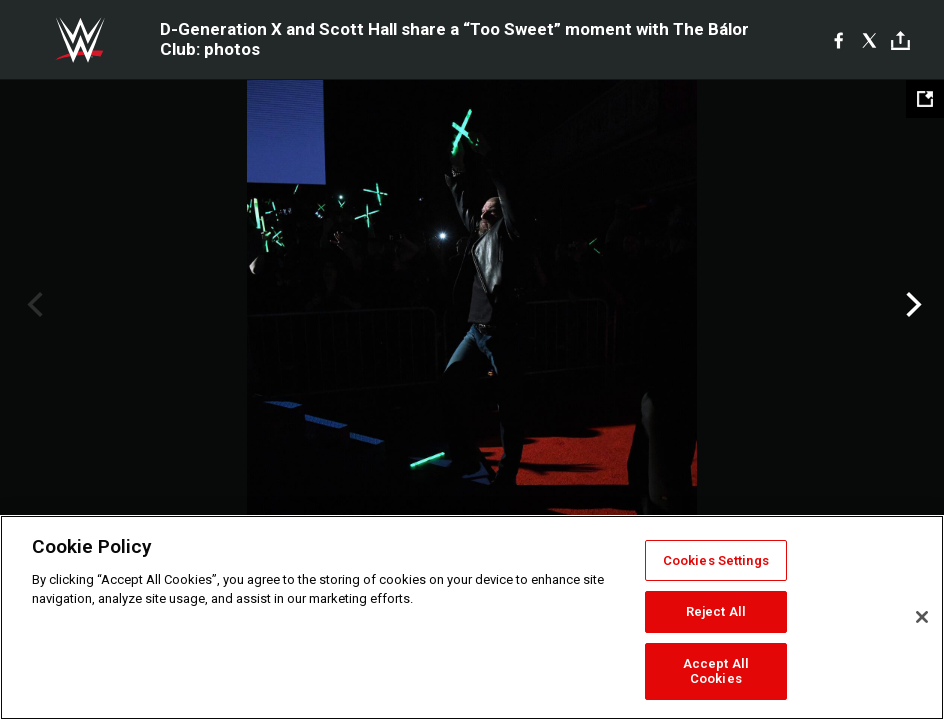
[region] (472, 617)
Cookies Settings (716, 560)
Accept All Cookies (716, 671)
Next (911, 305)
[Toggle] (900, 40)
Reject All (716, 611)
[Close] (922, 617)
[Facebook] (838, 40)
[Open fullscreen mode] (925, 99)
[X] (869, 40)
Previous (32, 305)
